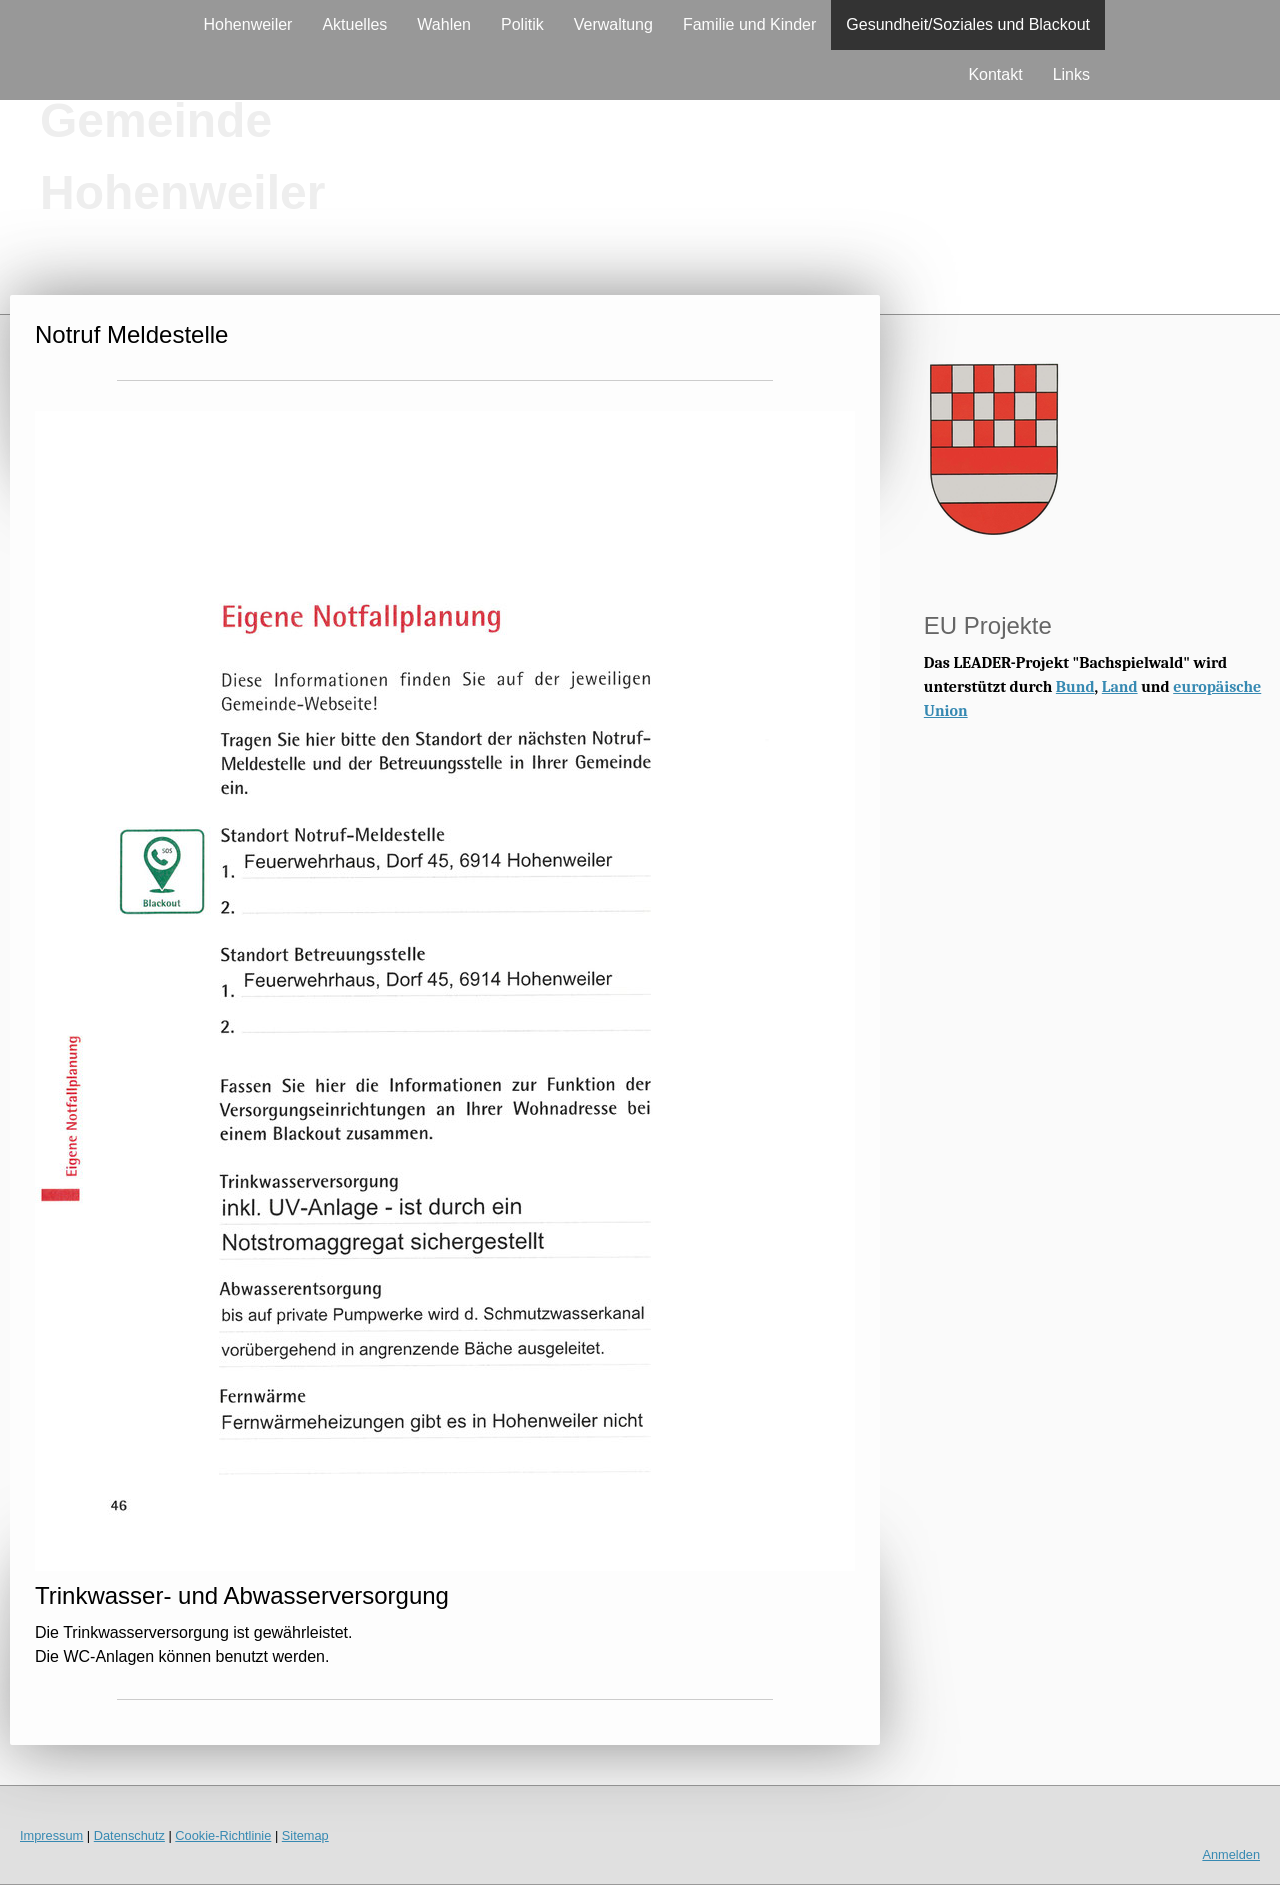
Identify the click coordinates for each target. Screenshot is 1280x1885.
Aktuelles (354, 24)
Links (1071, 74)
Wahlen (444, 24)
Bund (1075, 687)
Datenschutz (129, 1835)
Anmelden (1231, 1854)
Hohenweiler (248, 24)
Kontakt (995, 74)
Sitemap (305, 1835)
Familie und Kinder (749, 24)
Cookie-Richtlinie (223, 1835)
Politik (522, 24)
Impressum (51, 1835)
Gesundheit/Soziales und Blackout (968, 24)
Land (1120, 687)
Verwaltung (613, 24)
